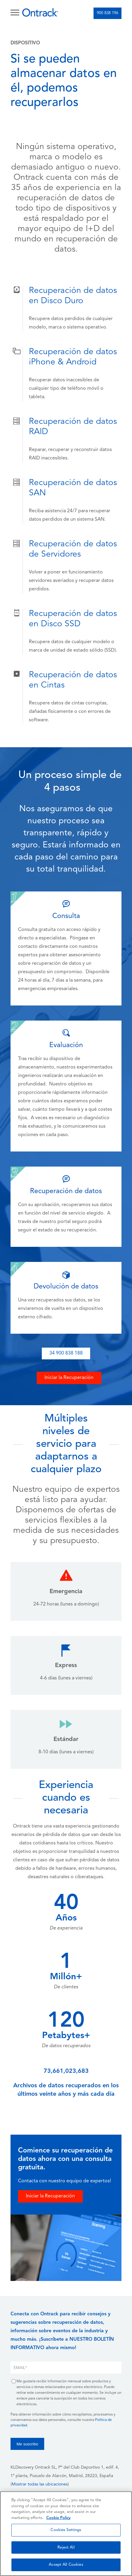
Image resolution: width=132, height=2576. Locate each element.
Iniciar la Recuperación (69, 1377)
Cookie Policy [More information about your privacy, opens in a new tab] (58, 2518)
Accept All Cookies (66, 2565)
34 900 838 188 (66, 1353)
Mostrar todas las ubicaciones (40, 2484)
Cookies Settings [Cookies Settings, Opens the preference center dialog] (66, 2530)
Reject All (65, 2547)
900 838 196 (107, 13)
